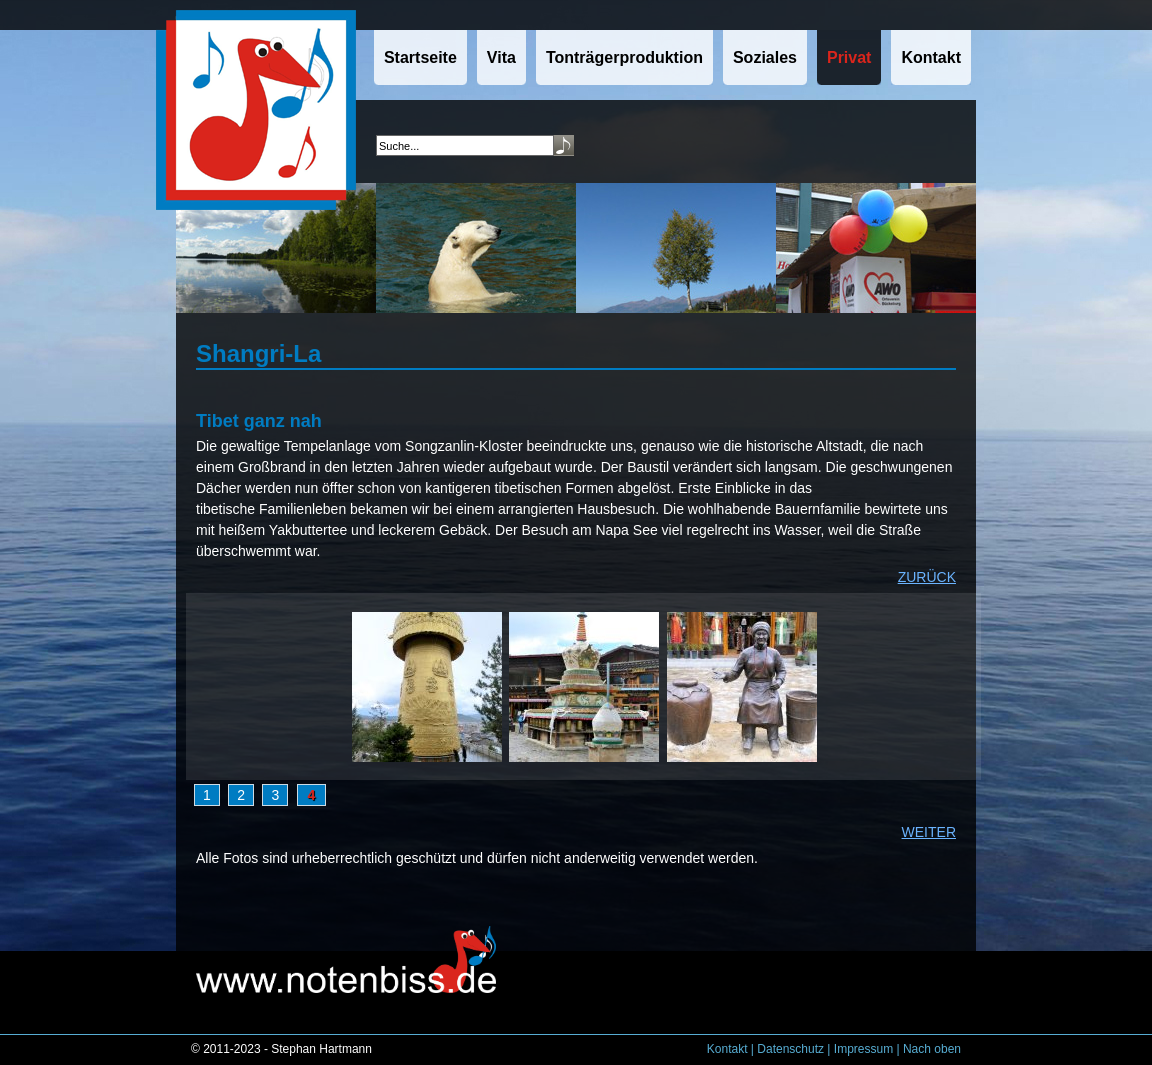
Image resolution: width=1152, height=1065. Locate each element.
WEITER (929, 832)
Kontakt (727, 1049)
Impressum (863, 1049)
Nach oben (932, 1049)
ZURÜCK (927, 577)
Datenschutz (790, 1049)
